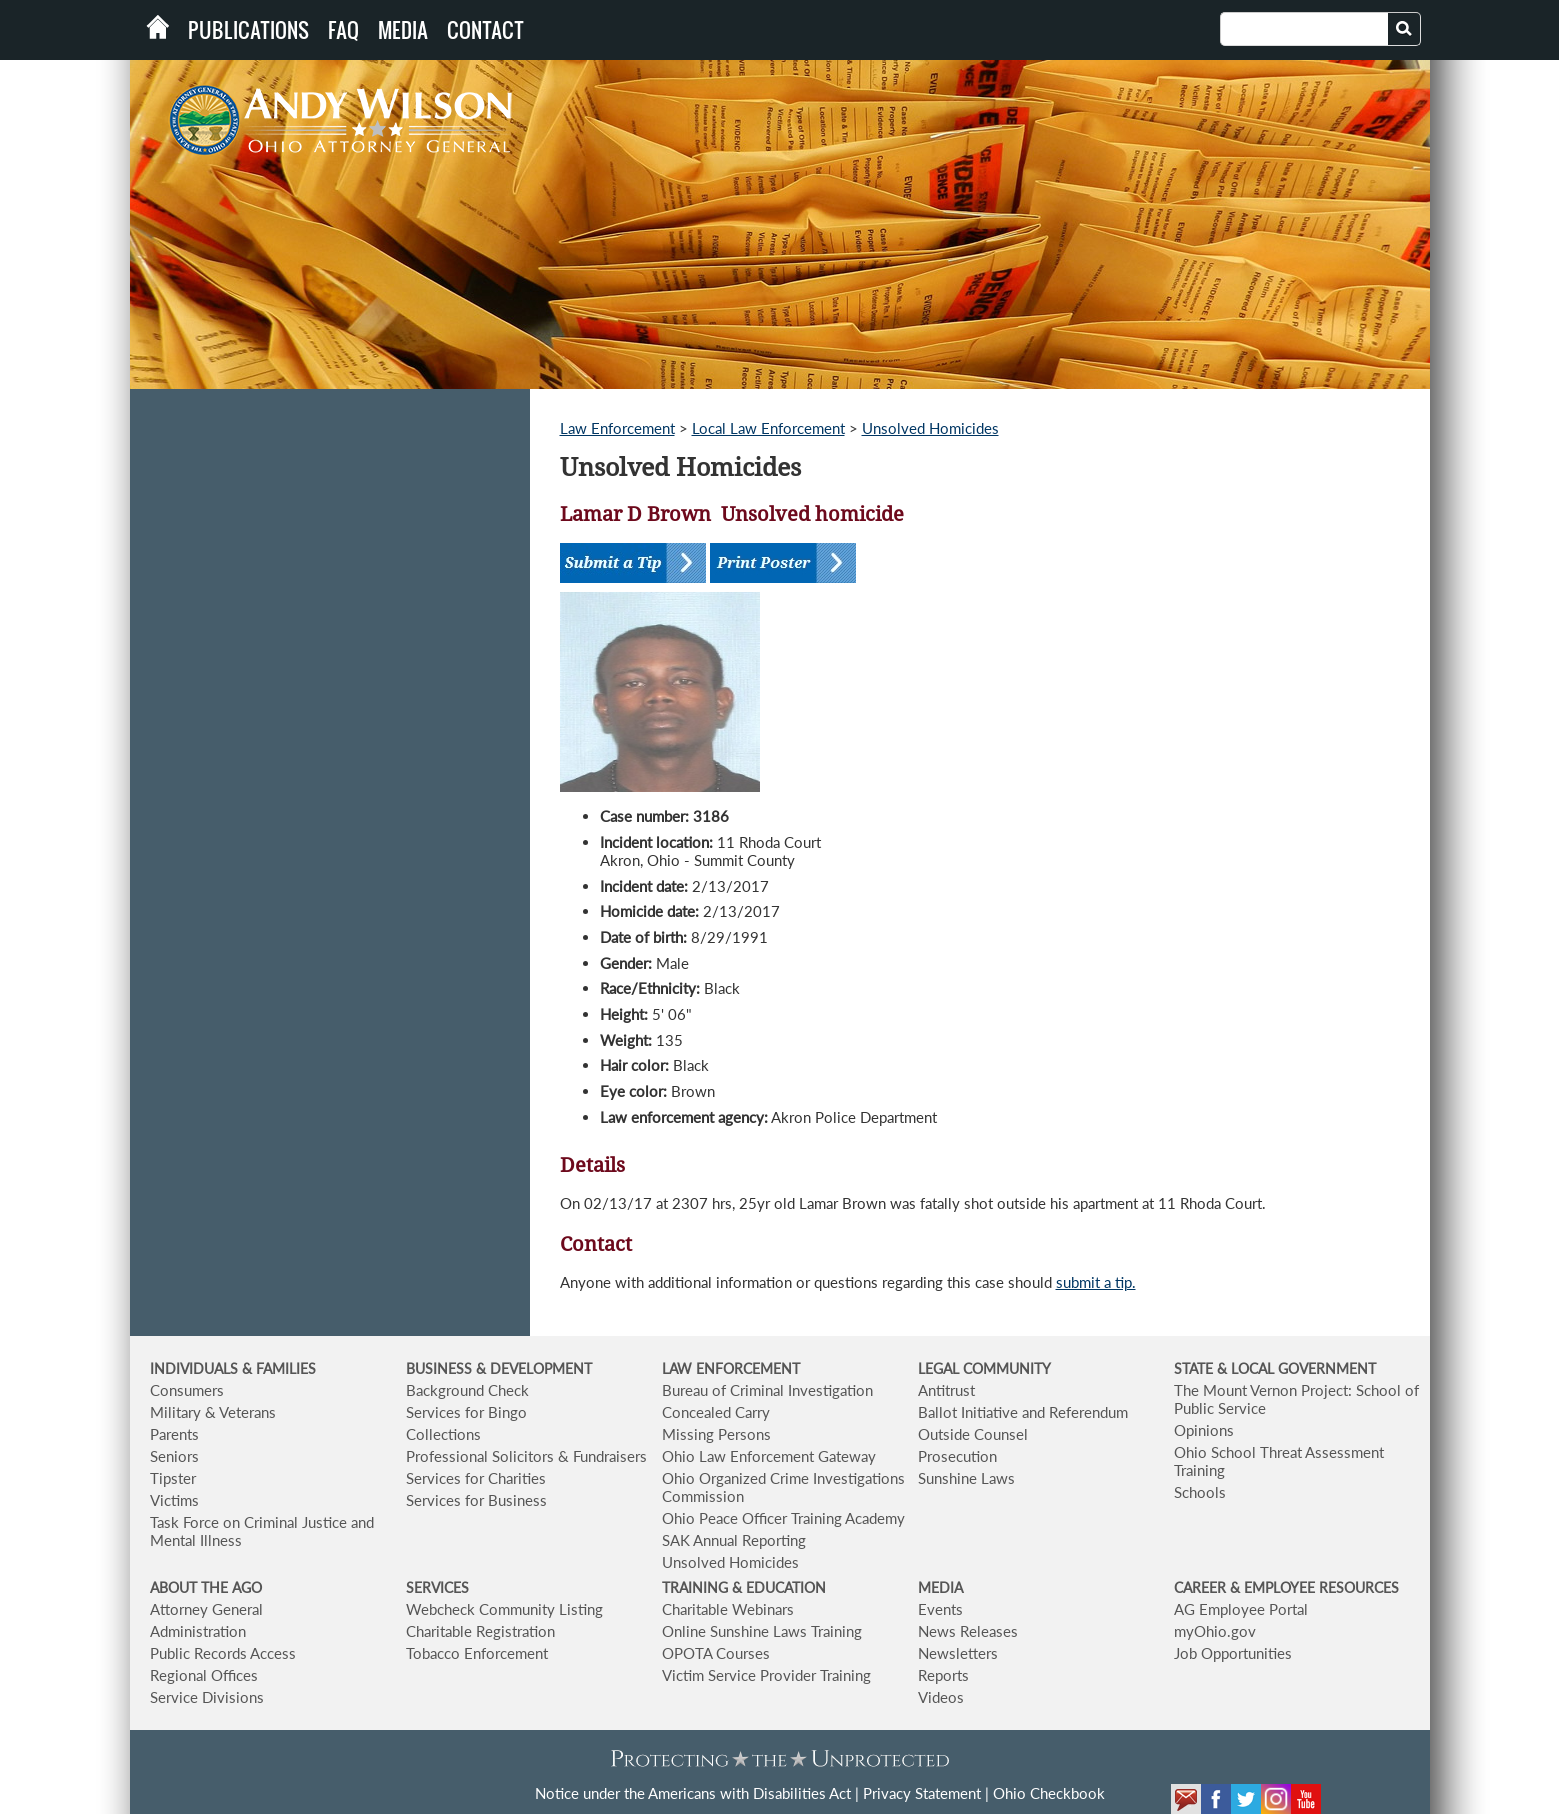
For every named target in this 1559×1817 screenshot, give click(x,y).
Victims (174, 1500)
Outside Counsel (973, 1434)
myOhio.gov (1215, 1631)
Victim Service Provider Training (766, 1675)
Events (940, 1609)
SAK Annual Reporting (734, 1540)
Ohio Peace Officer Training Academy (783, 1518)
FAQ (343, 30)
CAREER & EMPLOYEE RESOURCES (1286, 1587)
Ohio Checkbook (1049, 1793)
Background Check (467, 1390)
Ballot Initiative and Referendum (1023, 1412)
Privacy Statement (922, 1793)
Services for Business (476, 1500)
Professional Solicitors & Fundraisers (526, 1456)
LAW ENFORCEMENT (731, 1368)
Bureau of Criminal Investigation (767, 1390)
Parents (174, 1434)
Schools (1200, 1492)
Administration (198, 1631)
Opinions (1204, 1430)
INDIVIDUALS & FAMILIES (233, 1368)
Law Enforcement (617, 428)
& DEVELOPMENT (534, 1368)
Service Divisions (207, 1697)
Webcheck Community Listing (504, 1609)
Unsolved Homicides (930, 428)
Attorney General (206, 1609)
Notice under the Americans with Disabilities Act (693, 1793)
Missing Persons (716, 1434)
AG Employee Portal (1241, 1609)
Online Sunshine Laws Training (762, 1631)
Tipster (173, 1478)
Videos (941, 1697)
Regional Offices (204, 1675)
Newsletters (958, 1653)
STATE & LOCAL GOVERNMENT (1275, 1368)
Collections (443, 1434)
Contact (485, 30)
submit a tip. (1096, 1282)
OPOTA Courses (716, 1653)
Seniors (174, 1456)
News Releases (968, 1631)
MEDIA (940, 1587)
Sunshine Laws (966, 1478)
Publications (248, 30)
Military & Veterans (213, 1412)
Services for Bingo (466, 1412)
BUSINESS (441, 1368)
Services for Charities (476, 1478)
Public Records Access (223, 1653)
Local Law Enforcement (768, 428)
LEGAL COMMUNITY (984, 1368)
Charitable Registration (480, 1631)
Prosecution (957, 1456)
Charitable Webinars (728, 1609)
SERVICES (437, 1587)
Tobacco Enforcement (477, 1653)
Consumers (187, 1390)
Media (403, 30)
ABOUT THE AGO (206, 1587)
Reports (943, 1675)
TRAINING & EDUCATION (744, 1587)
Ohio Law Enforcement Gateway (769, 1456)
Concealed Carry (716, 1412)
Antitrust (946, 1390)
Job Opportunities (1233, 1653)
